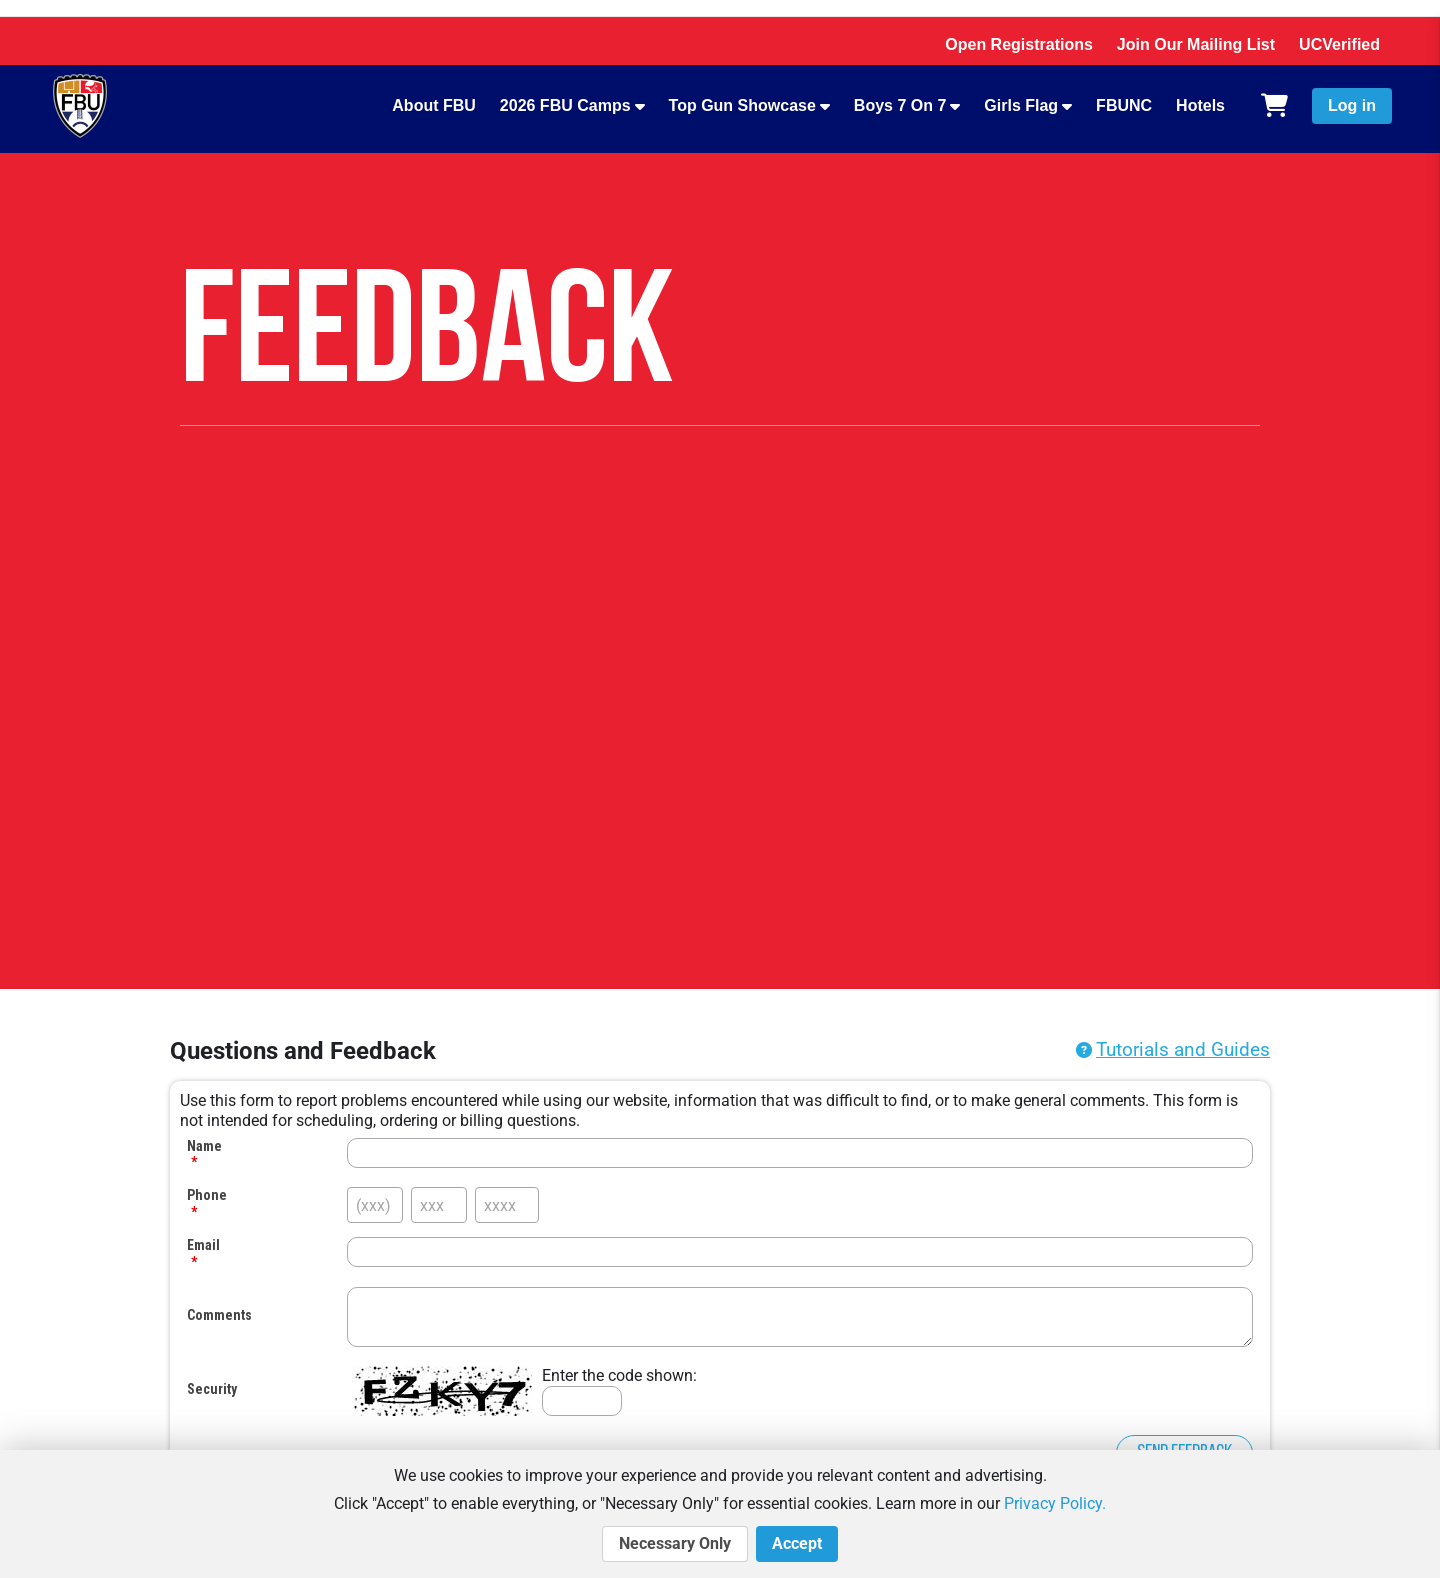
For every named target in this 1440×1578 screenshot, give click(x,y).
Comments (219, 1315)
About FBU (434, 105)
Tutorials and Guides (1183, 1049)
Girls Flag (1021, 105)
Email (203, 1245)
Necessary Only (675, 1544)
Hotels (1200, 105)
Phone (207, 1195)
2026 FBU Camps (565, 105)
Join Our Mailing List (1196, 44)
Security (212, 1389)
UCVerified (1339, 44)
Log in (1352, 105)
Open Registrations (1019, 44)
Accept (797, 1544)
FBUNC (1124, 105)
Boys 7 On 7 (900, 105)
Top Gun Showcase (742, 105)
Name (204, 1146)
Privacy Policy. (1055, 1503)
